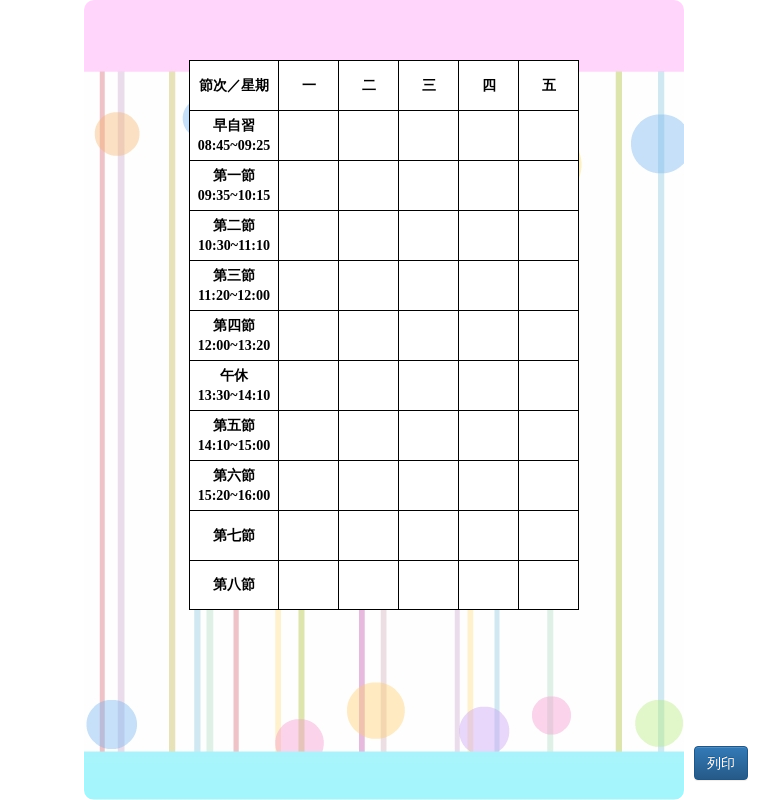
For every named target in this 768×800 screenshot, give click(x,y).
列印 (721, 763)
